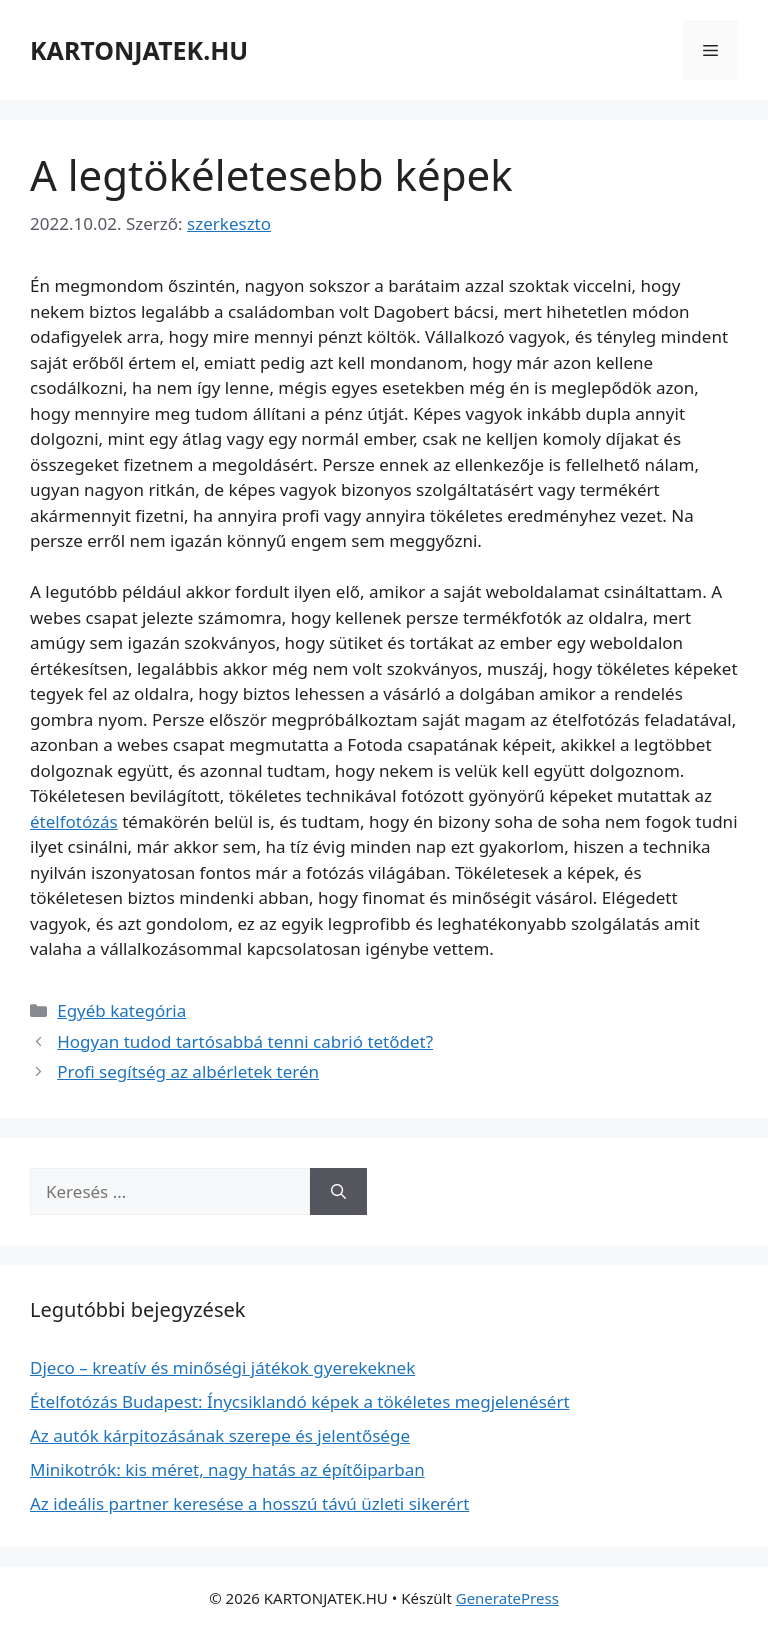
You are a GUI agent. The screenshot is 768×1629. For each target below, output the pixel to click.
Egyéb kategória (121, 1010)
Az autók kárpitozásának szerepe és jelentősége (220, 1435)
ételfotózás (74, 821)
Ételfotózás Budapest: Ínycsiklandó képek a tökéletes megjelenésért (300, 1401)
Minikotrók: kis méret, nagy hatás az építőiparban (227, 1469)
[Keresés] (338, 1192)
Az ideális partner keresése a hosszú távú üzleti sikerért (249, 1503)
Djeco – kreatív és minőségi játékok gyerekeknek (222, 1367)
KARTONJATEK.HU (139, 50)
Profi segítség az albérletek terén (188, 1071)
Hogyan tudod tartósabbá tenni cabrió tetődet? (245, 1041)
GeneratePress (507, 1598)
